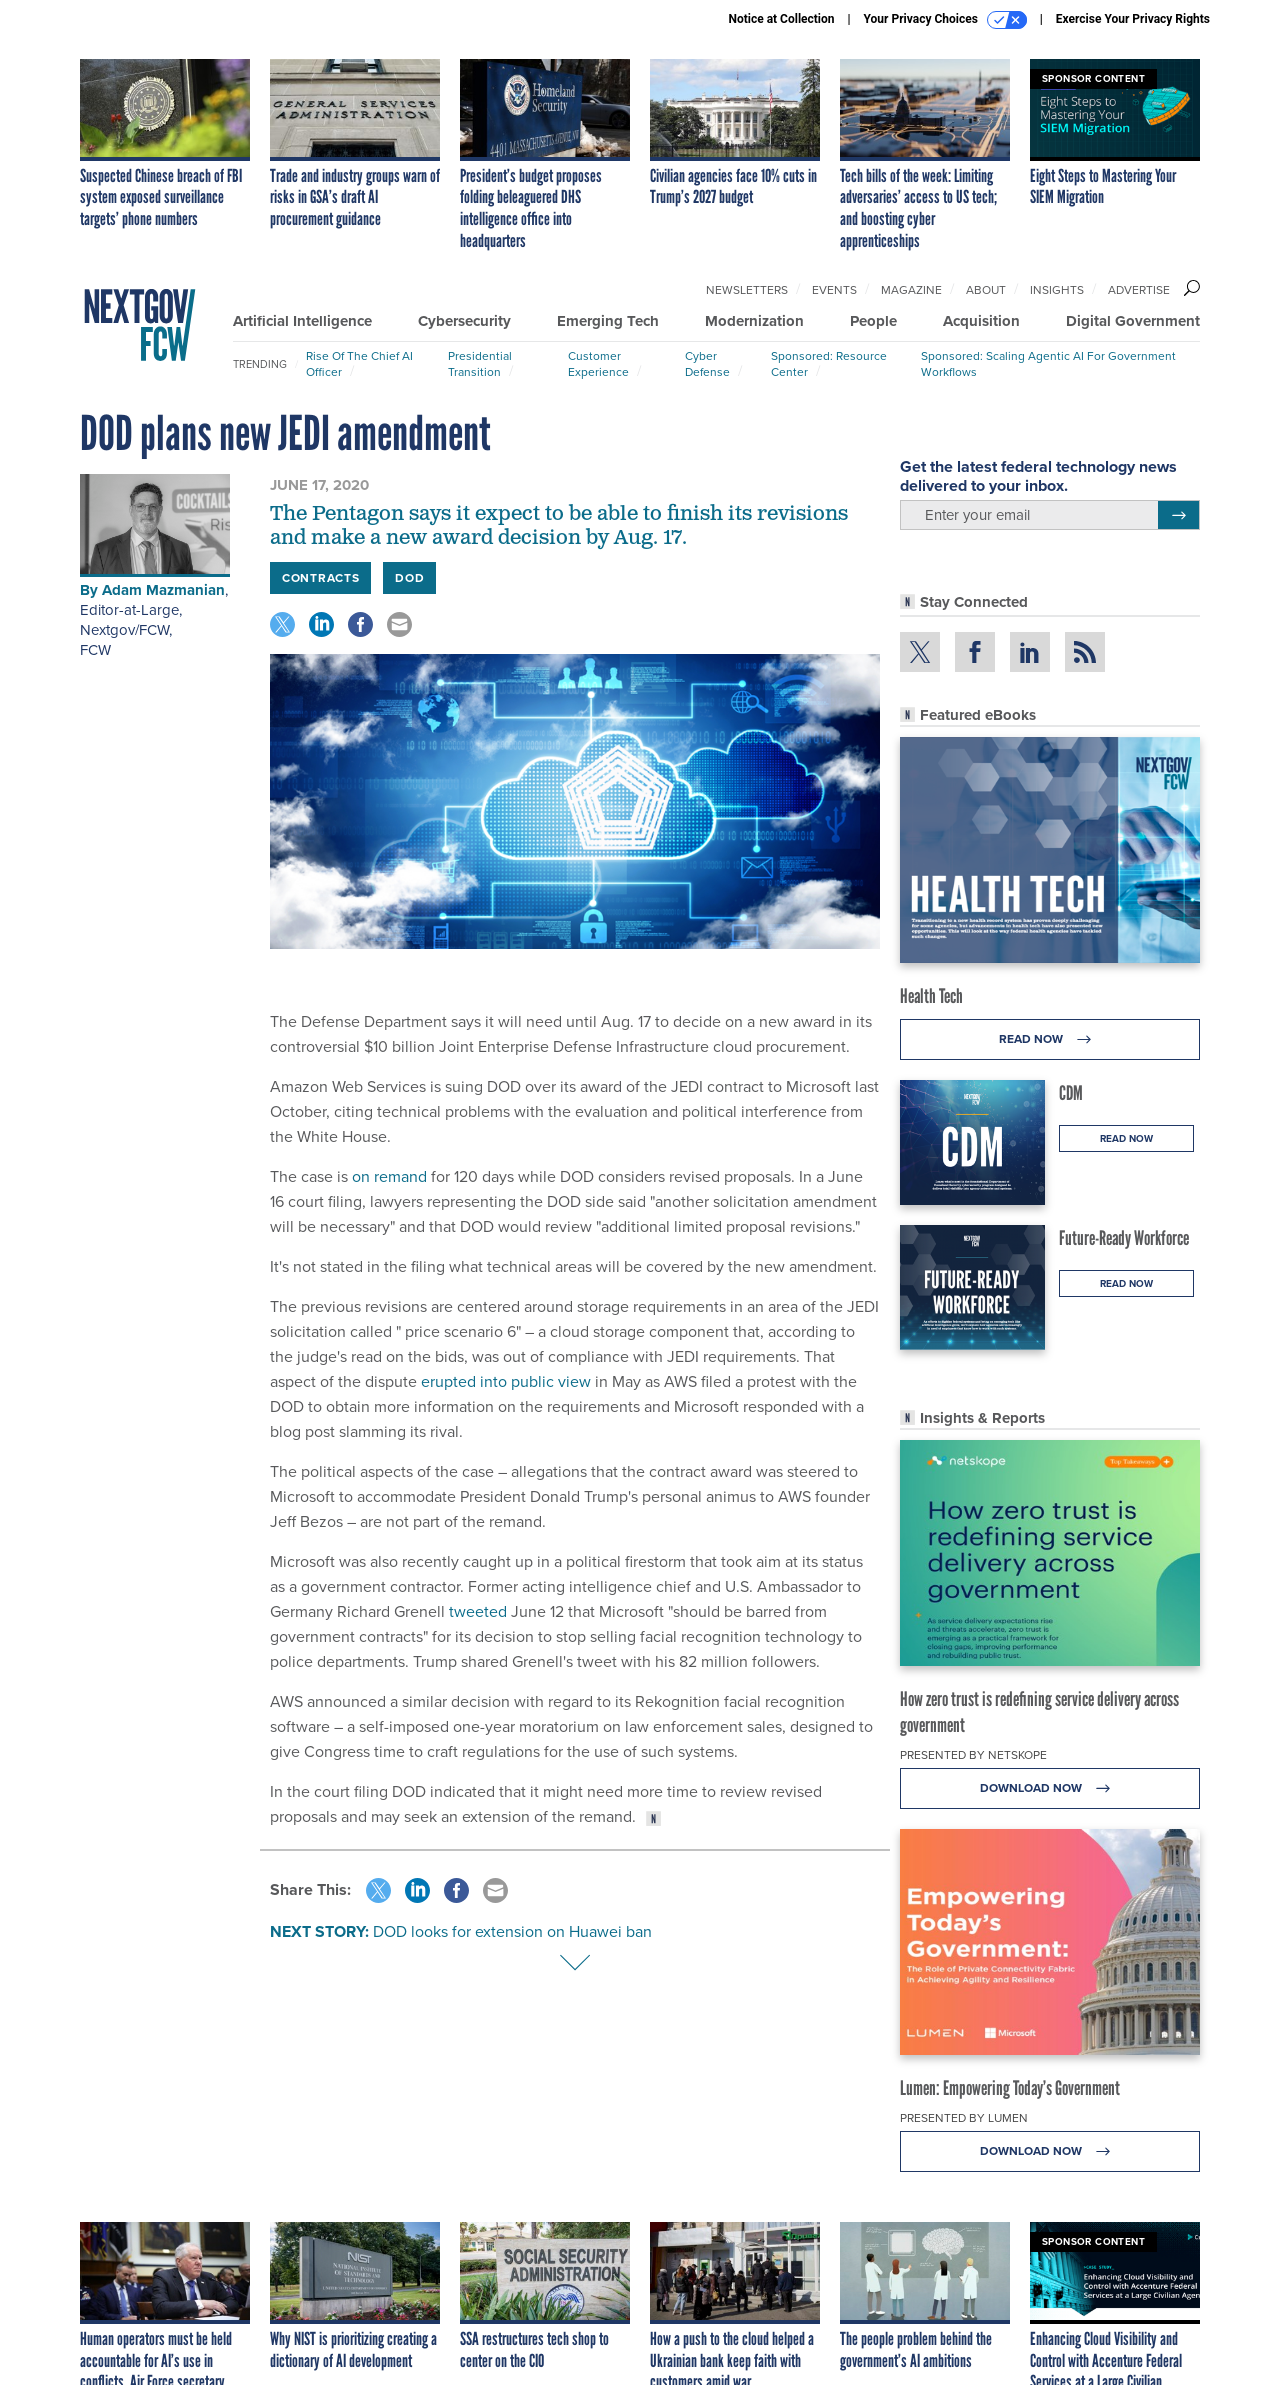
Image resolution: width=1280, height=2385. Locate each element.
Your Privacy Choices (945, 20)
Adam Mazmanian (163, 590)
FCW (95, 650)
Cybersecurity (464, 321)
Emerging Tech (608, 321)
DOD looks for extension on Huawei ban (512, 1931)
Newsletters (747, 290)
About (986, 290)
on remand (389, 1176)
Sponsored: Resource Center (829, 364)
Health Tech (931, 996)
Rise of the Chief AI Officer (359, 364)
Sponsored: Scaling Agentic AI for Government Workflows (1048, 364)
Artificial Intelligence (302, 321)
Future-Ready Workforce (1124, 1238)
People (873, 321)
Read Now (1050, 1039)
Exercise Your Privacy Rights (1133, 19)
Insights (1057, 290)
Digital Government (1133, 321)
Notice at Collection (781, 19)
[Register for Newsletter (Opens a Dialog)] (1178, 515)
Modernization (754, 321)
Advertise (1139, 290)
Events (834, 290)
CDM (1071, 1093)
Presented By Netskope (973, 1755)
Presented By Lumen (964, 2118)
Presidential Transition (480, 364)
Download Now (1050, 1788)
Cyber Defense (707, 364)
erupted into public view (506, 1381)
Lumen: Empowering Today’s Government (1010, 2088)
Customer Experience (598, 364)
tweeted (478, 1611)
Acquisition (981, 321)
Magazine (911, 290)
